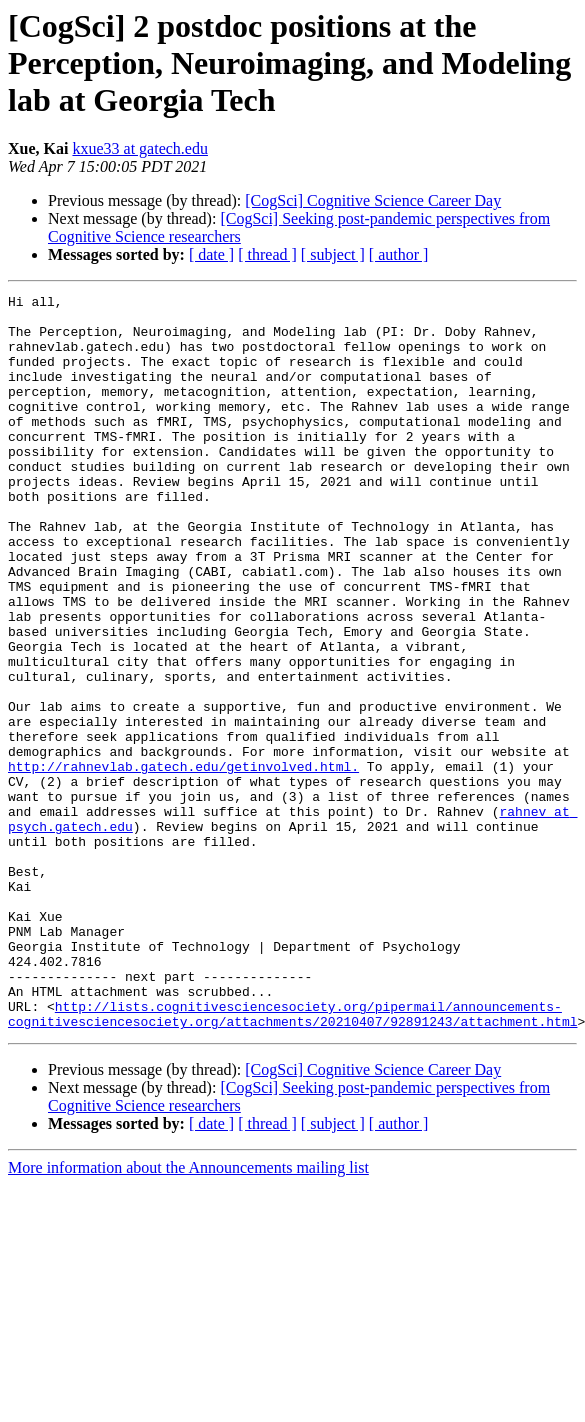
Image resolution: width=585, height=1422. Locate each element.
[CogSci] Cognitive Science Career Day (373, 200)
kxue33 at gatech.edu (140, 148)
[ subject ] (333, 254)
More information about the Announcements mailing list (188, 1314)
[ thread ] (267, 254)
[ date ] (211, 254)
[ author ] (399, 254)
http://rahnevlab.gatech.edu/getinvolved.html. (183, 862)
